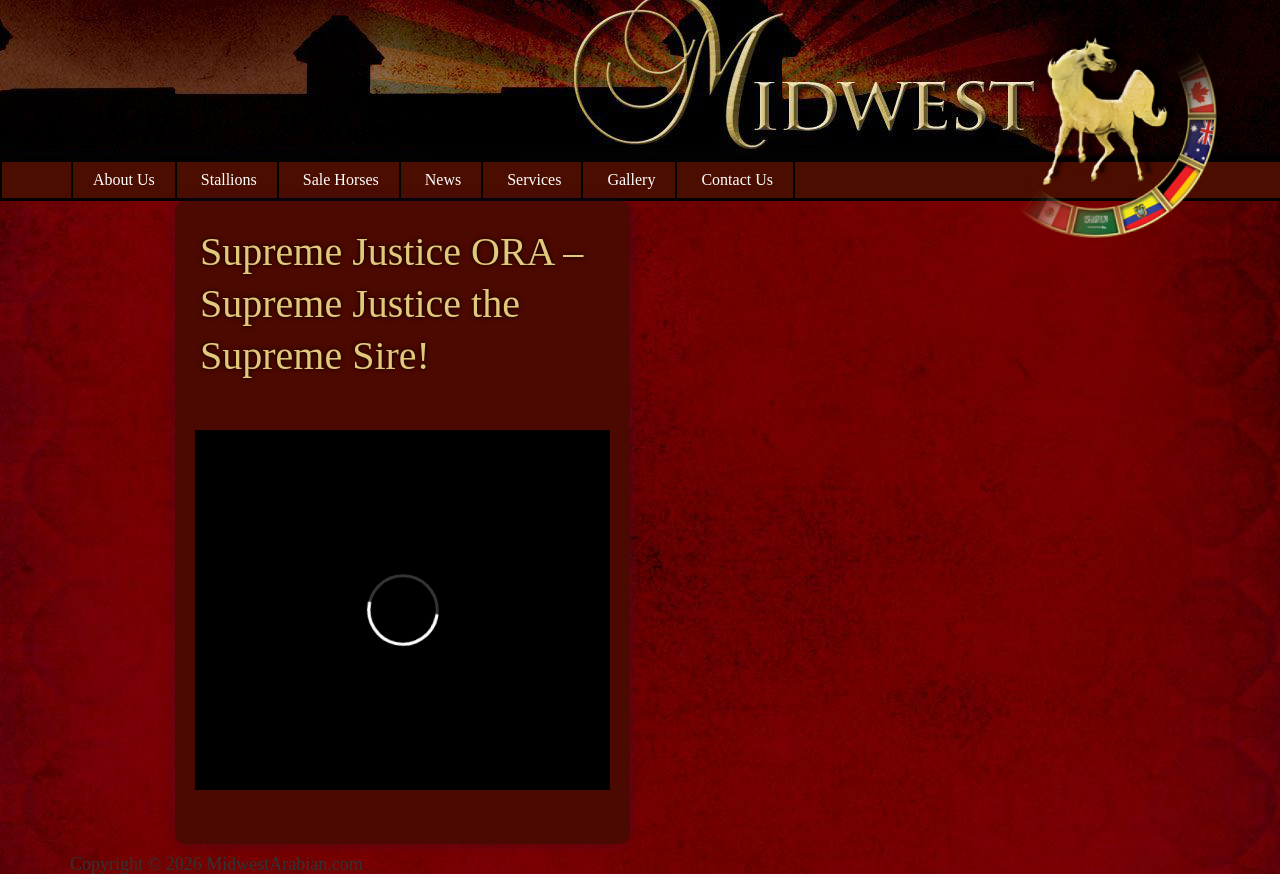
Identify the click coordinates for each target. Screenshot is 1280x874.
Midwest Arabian (1117, 130)
